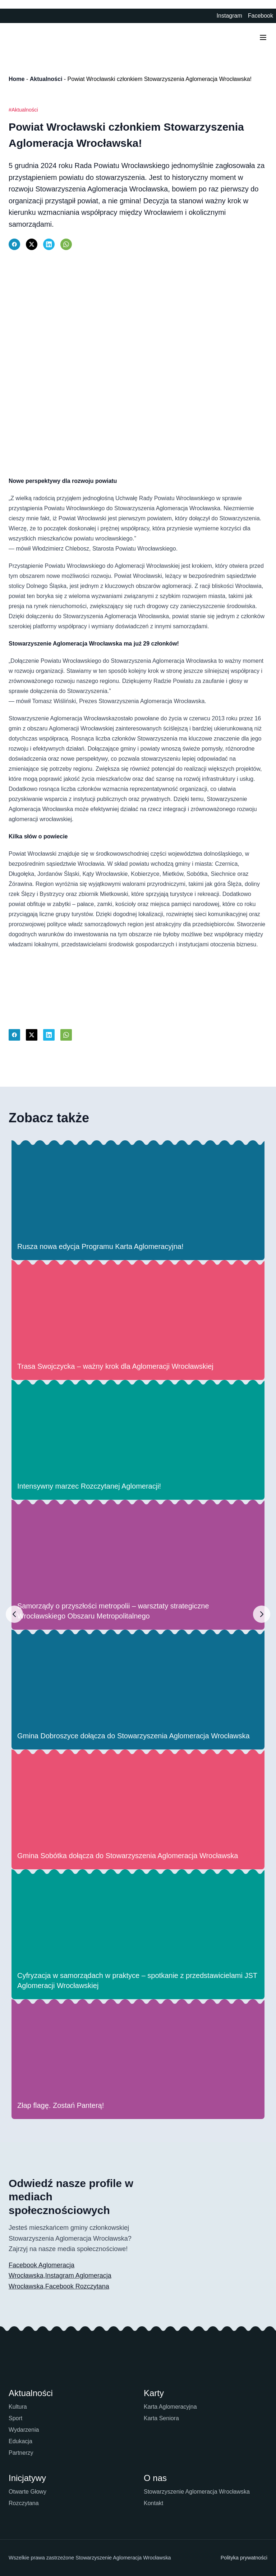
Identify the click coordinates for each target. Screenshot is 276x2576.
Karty (154, 2393)
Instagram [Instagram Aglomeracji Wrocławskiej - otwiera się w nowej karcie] (229, 16)
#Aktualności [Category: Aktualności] (23, 110)
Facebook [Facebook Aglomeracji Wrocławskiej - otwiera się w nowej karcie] (260, 16)
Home (16, 79)
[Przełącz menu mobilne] (263, 37)
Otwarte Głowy (27, 2492)
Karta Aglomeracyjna (170, 2407)
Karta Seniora (161, 2418)
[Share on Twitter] (31, 244)
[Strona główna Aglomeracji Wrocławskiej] (29, 37)
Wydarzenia (24, 2430)
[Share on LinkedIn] (49, 244)
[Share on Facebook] (14, 244)
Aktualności (46, 79)
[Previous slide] (14, 1614)
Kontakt (153, 2503)
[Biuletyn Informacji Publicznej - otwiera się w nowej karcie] (206, 16)
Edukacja (20, 2441)
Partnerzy (21, 2453)
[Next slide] (261, 1614)
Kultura (18, 2407)
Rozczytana (24, 2503)
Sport (15, 2418)
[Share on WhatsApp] (66, 244)
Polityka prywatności (244, 2558)
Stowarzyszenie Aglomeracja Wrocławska (197, 2492)
